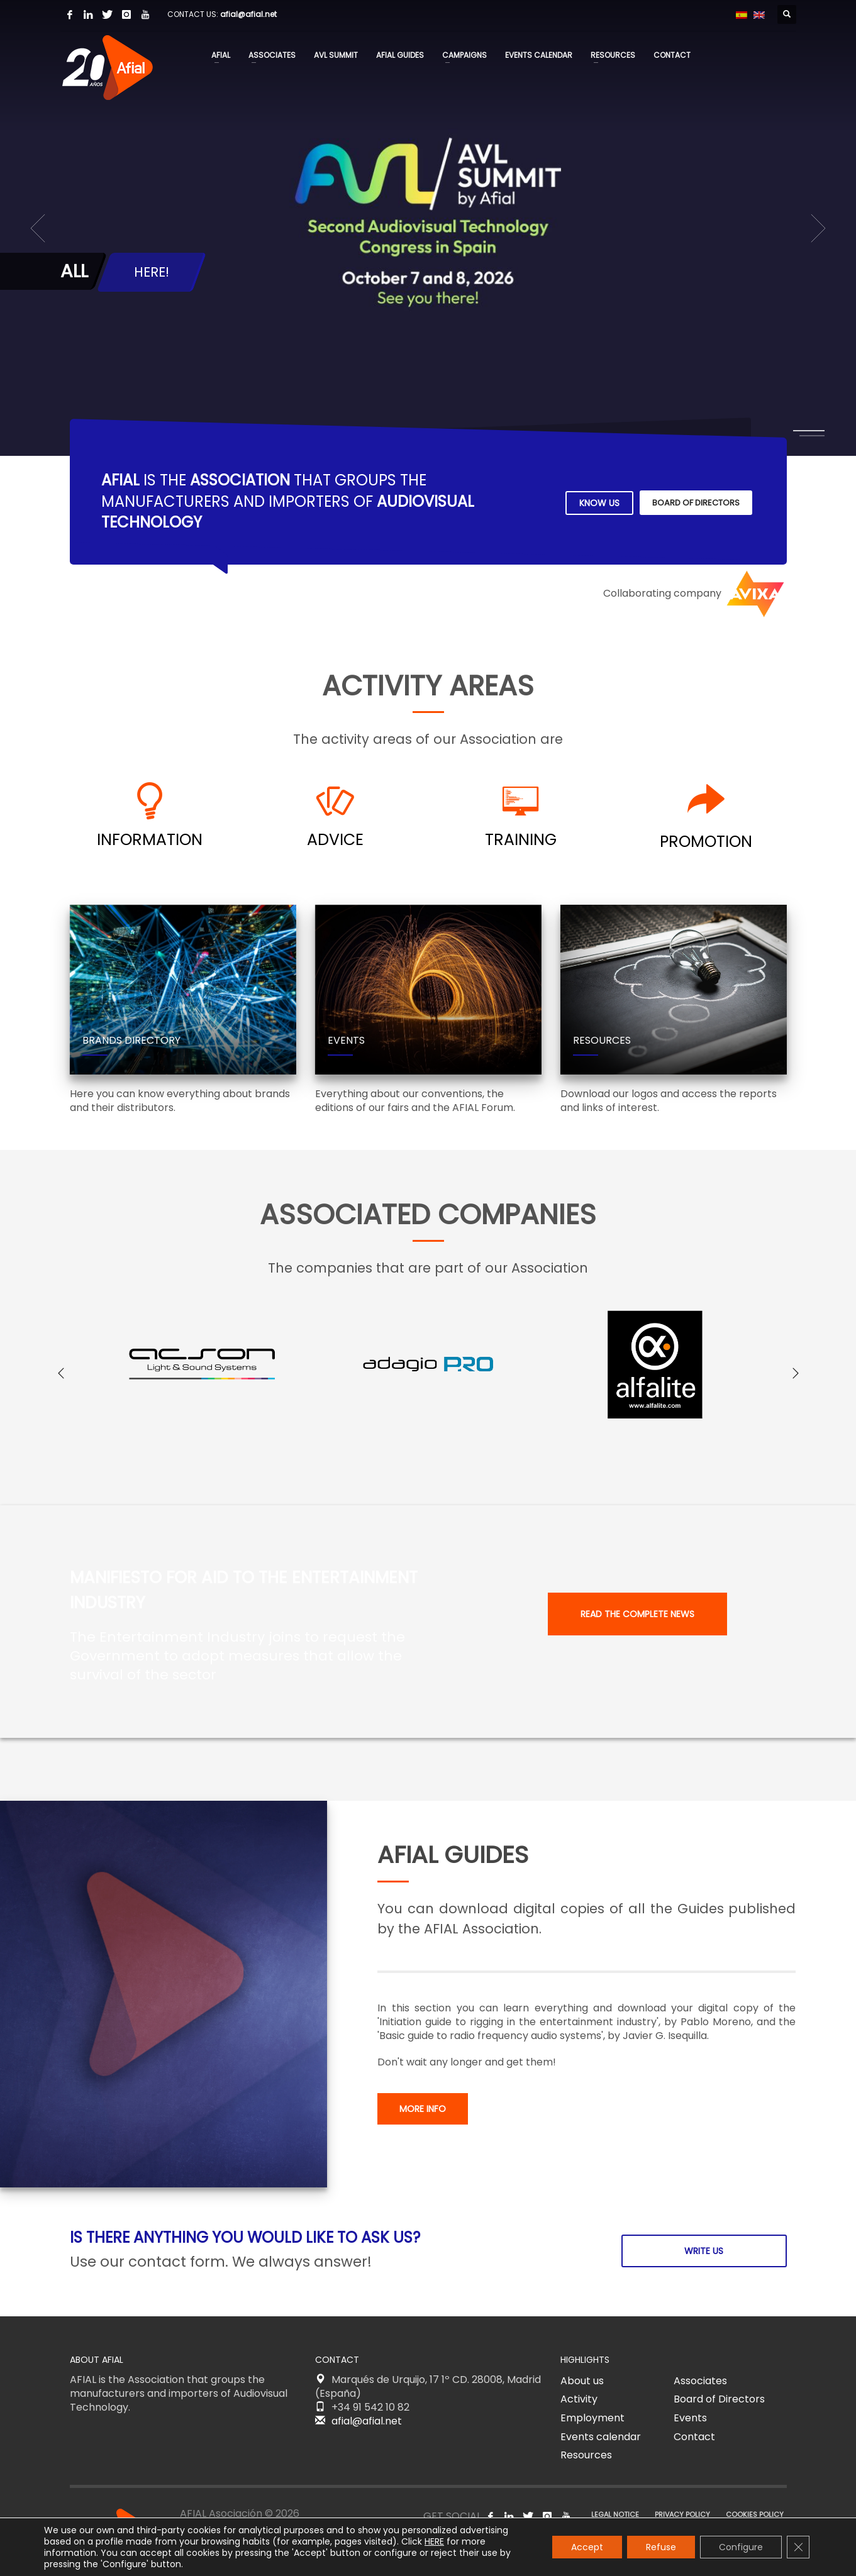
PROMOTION (706, 842)
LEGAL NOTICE (615, 2514)
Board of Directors (719, 2399)
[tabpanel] (428, 228)
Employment (592, 2418)
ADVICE (335, 840)
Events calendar (600, 2437)
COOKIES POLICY (755, 2514)
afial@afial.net (248, 14)
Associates (700, 2381)
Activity (579, 2399)
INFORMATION (150, 840)
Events (690, 2418)
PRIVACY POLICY (682, 2514)
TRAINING (521, 840)
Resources (586, 2455)
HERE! (151, 272)
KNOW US (599, 503)
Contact (694, 2437)
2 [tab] (812, 435)
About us (582, 2381)
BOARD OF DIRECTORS (696, 503)
